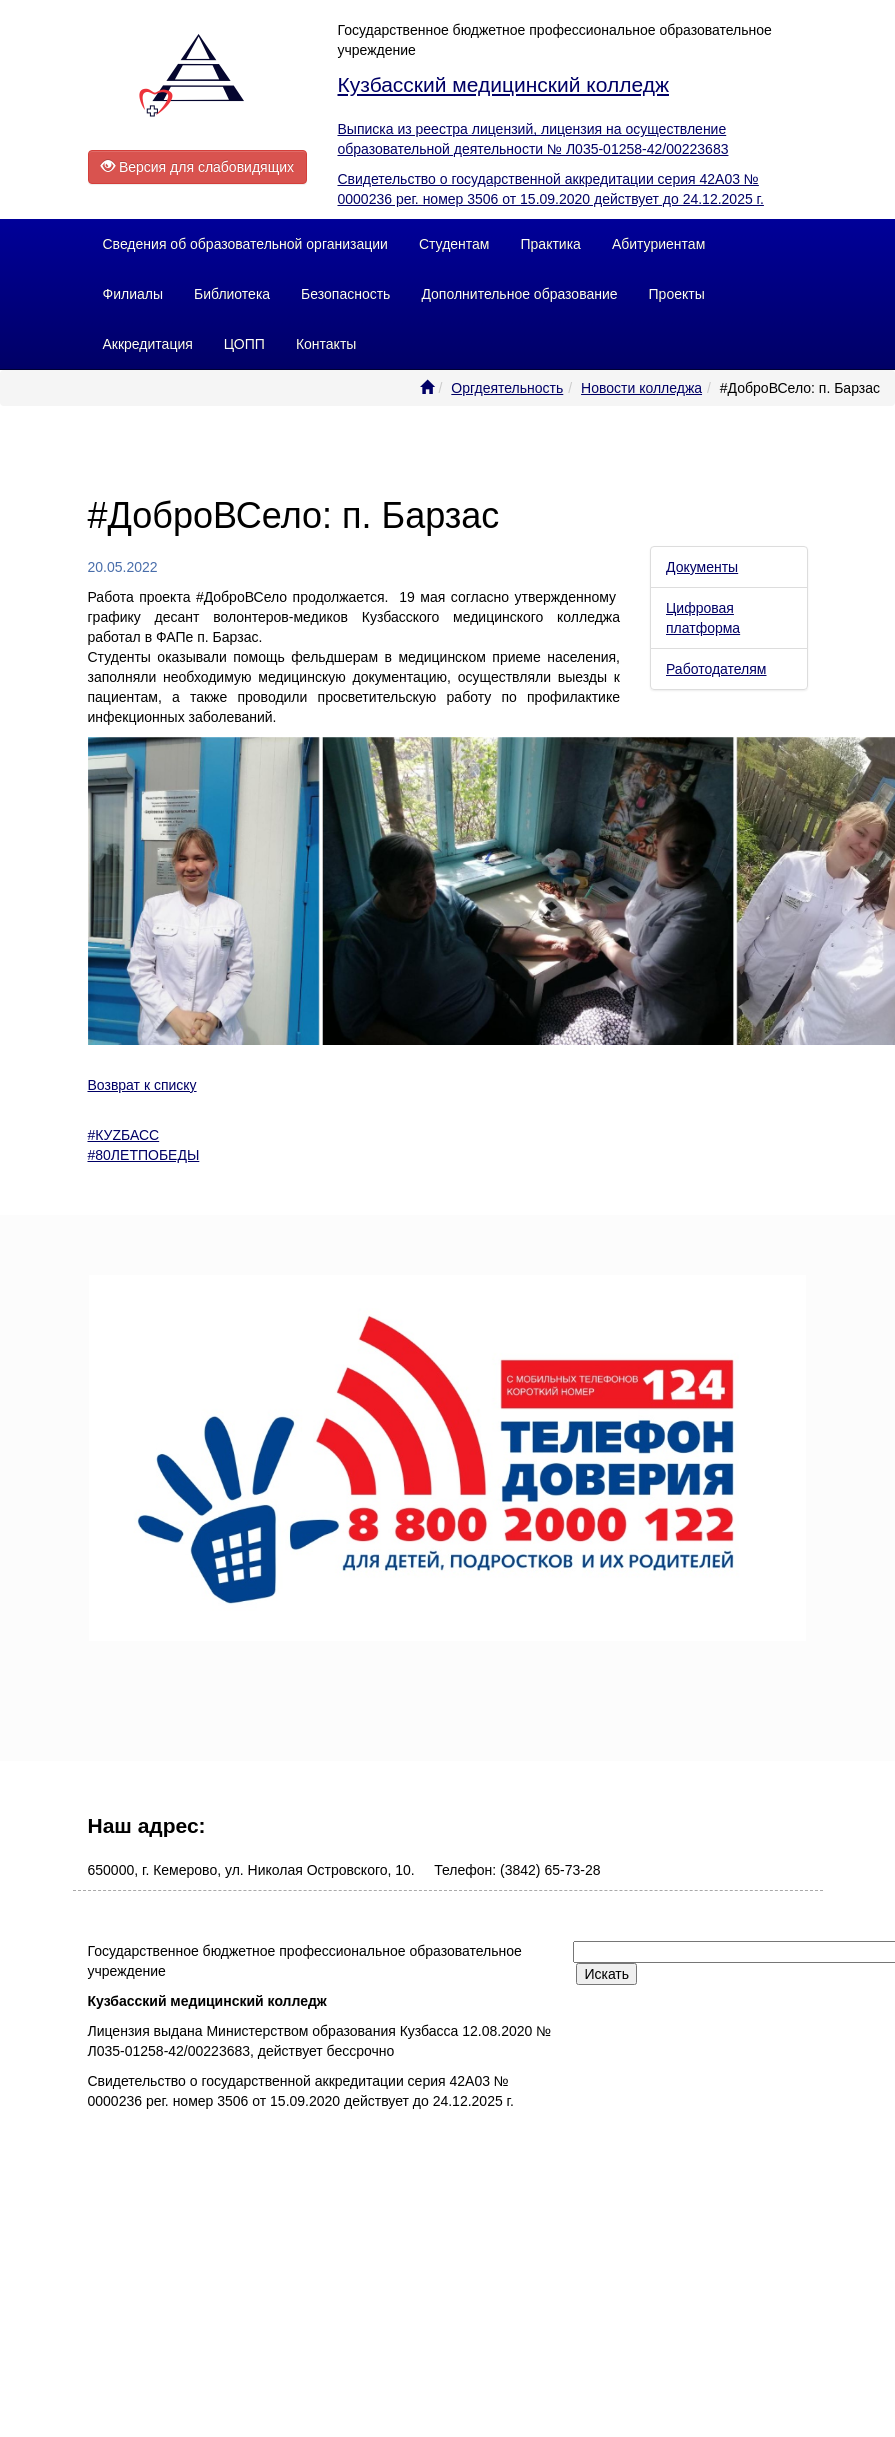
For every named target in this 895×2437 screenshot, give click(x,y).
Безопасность (345, 294)
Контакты (326, 344)
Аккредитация (148, 344)
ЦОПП (244, 344)
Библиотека (232, 294)
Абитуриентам (658, 244)
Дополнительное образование (519, 294)
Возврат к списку (142, 1085)
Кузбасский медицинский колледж (503, 84)
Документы (702, 567)
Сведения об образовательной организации (245, 244)
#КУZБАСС (124, 1135)
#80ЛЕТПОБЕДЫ (144, 1155)
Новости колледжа (641, 388)
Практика (551, 244)
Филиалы (133, 294)
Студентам (454, 244)
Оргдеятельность (507, 388)
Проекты (677, 294)
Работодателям (716, 669)
